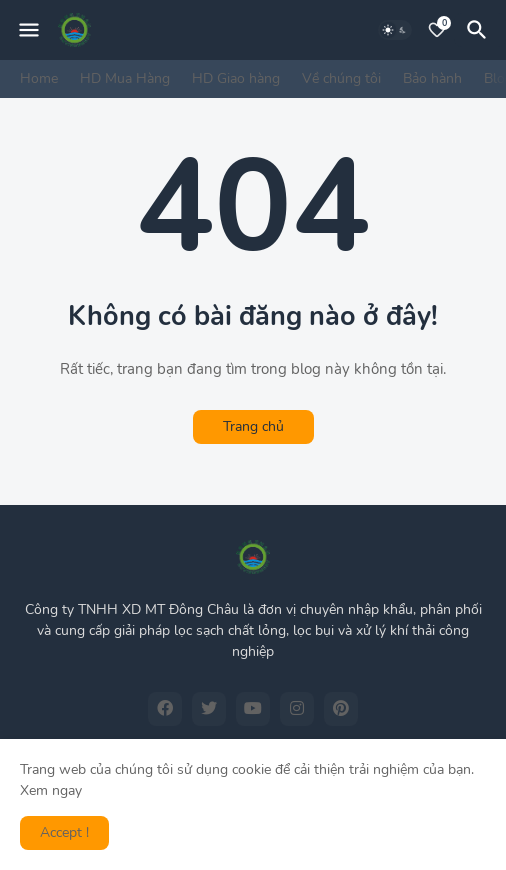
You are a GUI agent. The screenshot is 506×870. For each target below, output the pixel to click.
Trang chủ (253, 426)
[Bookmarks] (437, 30)
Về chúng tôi (341, 78)
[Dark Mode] (395, 30)
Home (39, 78)
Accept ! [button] (64, 832)
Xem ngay (51, 790)
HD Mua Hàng (125, 78)
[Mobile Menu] (29, 30)
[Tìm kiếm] (480, 30)
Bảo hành (432, 78)
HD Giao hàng (236, 78)
